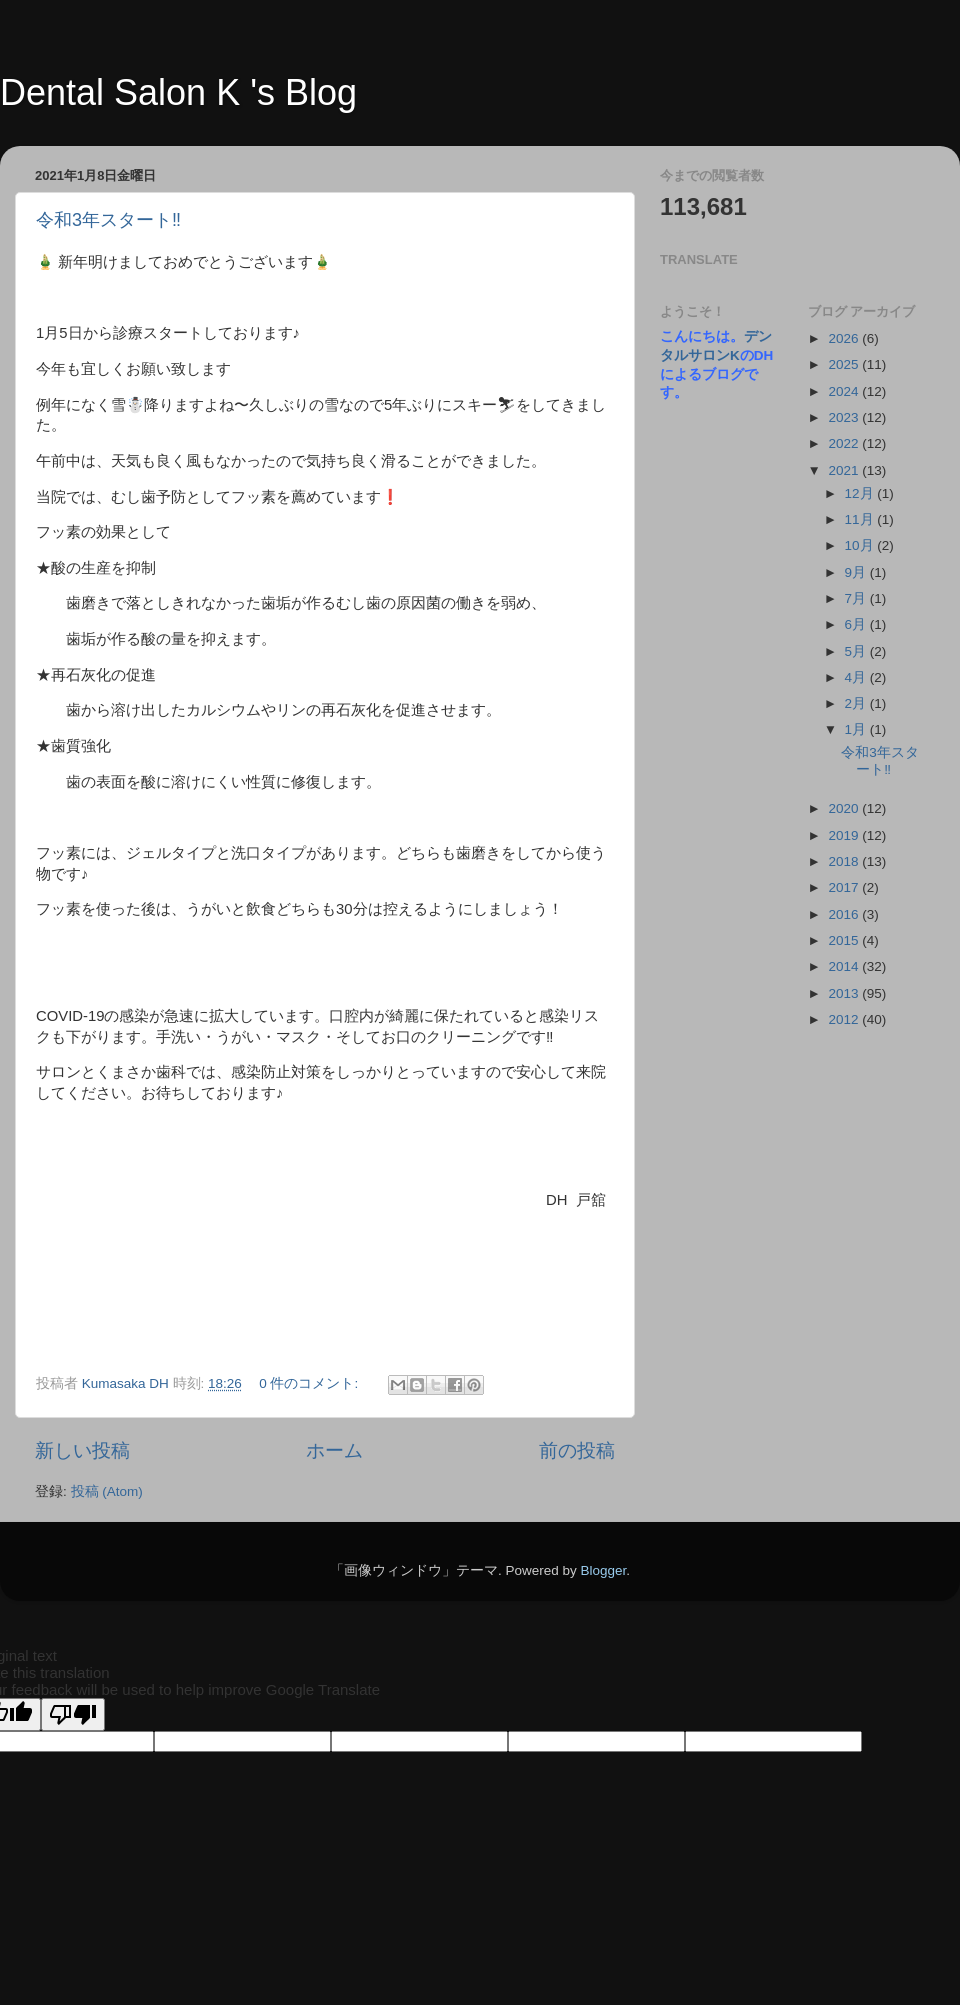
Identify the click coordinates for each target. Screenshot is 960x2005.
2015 (845, 940)
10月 (861, 545)
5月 (857, 651)
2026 (845, 338)
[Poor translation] (73, 1714)
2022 (845, 443)
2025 (845, 364)
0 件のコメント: (310, 1383)
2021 (845, 470)
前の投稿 (577, 1450)
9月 (857, 572)
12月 (861, 493)
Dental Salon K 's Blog (178, 92)
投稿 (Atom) (107, 1491)
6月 (857, 624)
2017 (845, 887)
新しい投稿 (82, 1450)
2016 (845, 914)
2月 (857, 703)
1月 (857, 729)
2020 (845, 808)
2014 (845, 966)
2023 (845, 417)
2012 (845, 1019)
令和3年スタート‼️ (108, 220)
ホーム (334, 1450)
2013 (845, 993)
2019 (845, 835)
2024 (845, 391)
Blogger (603, 1570)
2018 (845, 861)
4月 (857, 677)
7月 (857, 598)
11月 (861, 519)
